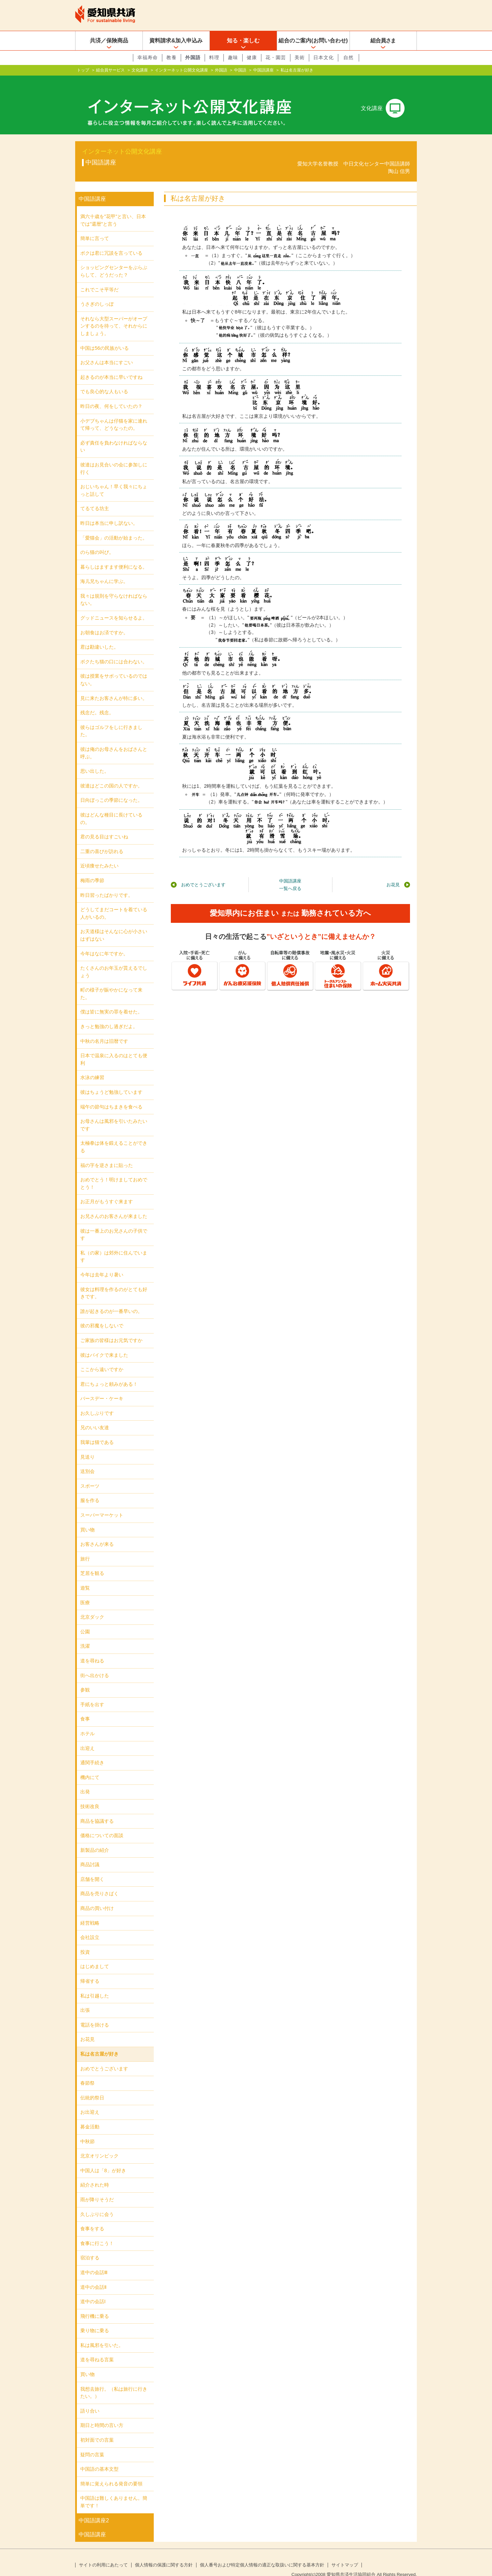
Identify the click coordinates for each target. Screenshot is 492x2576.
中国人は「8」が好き (103, 2159)
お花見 (393, 873)
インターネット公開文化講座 (181, 70)
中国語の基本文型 (99, 2458)
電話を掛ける (94, 2014)
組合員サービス (110, 70)
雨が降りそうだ (97, 2188)
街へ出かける (94, 1664)
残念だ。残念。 (97, 701)
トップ (83, 70)
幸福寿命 (147, 57)
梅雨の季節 (92, 869)
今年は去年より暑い (101, 1263)
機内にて (89, 1766)
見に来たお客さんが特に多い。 (113, 687)
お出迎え (89, 2101)
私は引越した (94, 1985)
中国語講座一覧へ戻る (290, 873)
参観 (85, 1679)
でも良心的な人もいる (104, 380)
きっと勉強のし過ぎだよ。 (109, 1015)
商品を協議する (97, 1810)
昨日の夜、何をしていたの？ (111, 395)
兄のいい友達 (94, 1416)
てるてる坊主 (94, 497)
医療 (85, 1591)
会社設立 (89, 1926)
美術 (300, 57)
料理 (214, 57)
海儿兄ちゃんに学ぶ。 (104, 570)
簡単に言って (94, 227)
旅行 (85, 1548)
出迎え (87, 1737)
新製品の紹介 (94, 1839)
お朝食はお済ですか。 (104, 621)
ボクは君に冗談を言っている (111, 242)
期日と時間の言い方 (101, 2414)
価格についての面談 (101, 1824)
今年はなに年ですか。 (104, 942)
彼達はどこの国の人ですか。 (111, 775)
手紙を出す (92, 1693)
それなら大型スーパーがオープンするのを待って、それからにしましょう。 (113, 315)
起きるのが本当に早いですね (111, 366)
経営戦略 (89, 1912)
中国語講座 (263, 70)
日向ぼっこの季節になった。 (111, 789)
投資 (85, 1941)
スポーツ (89, 1475)
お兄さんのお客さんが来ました (113, 1205)
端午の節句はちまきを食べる (111, 1096)
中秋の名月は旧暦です (104, 1030)
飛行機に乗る (94, 2305)
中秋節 (87, 2130)
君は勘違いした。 (99, 636)
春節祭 (87, 2072)
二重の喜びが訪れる (101, 840)
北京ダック (92, 1606)
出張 (85, 1999)
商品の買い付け (97, 1897)
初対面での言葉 (97, 2429)
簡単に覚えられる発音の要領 (111, 2472)
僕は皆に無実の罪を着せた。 (111, 1001)
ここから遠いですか (101, 1358)
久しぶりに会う (97, 2203)
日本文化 (323, 57)
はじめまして (94, 1955)
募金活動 (89, 2116)
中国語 (240, 70)
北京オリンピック (99, 2145)
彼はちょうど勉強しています (111, 1081)
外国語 (193, 57)
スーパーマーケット (101, 1504)
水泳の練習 (92, 1066)
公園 (85, 1620)
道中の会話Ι (93, 2290)
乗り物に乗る (94, 2319)
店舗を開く (92, 1868)
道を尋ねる (92, 1649)
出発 (85, 1780)
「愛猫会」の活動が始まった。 (113, 526)
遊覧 (85, 1577)
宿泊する (89, 2246)
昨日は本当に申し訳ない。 (109, 512)
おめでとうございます (203, 873)
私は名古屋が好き (99, 2043)
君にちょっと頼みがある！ (109, 1373)
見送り (87, 1446)
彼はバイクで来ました (104, 1343)
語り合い (89, 2400)
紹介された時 (94, 2174)
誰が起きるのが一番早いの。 (111, 1300)
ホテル (87, 1722)
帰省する (89, 1970)
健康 (252, 57)
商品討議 (89, 1853)
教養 (171, 57)
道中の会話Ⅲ (94, 2261)
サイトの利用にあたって (103, 2554)
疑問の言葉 (92, 2443)
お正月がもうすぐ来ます (106, 1190)
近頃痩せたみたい (99, 855)
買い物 (87, 1519)
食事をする (92, 2217)
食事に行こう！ (97, 2232)
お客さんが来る (97, 1533)
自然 (348, 57)
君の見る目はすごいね (104, 825)
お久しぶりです (97, 1402)
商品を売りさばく (99, 1882)
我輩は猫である (97, 1431)
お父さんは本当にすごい (106, 351)
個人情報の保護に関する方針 (164, 2554)
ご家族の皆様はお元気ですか (111, 1329)
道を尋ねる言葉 (97, 2348)
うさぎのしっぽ (97, 293)
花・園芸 (275, 57)
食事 (85, 1708)
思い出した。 (94, 760)
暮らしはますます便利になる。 (113, 556)
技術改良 (89, 1795)
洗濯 (85, 1635)
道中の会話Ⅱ (93, 2276)
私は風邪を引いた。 (101, 2334)
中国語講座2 (94, 2509)
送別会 (87, 1460)
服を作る (89, 1489)
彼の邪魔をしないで (101, 1314)
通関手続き (92, 1751)
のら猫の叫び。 (97, 541)
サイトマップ (344, 2554)
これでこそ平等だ (99, 278)
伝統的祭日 (92, 2086)
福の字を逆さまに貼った (106, 1154)
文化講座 (140, 70)
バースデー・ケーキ (101, 1387)
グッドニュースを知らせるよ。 (113, 607)
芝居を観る (92, 1562)
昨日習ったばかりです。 (106, 884)
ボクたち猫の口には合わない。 (113, 650)
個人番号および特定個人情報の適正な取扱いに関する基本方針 (262, 2554)
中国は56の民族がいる (104, 337)
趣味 (233, 57)
